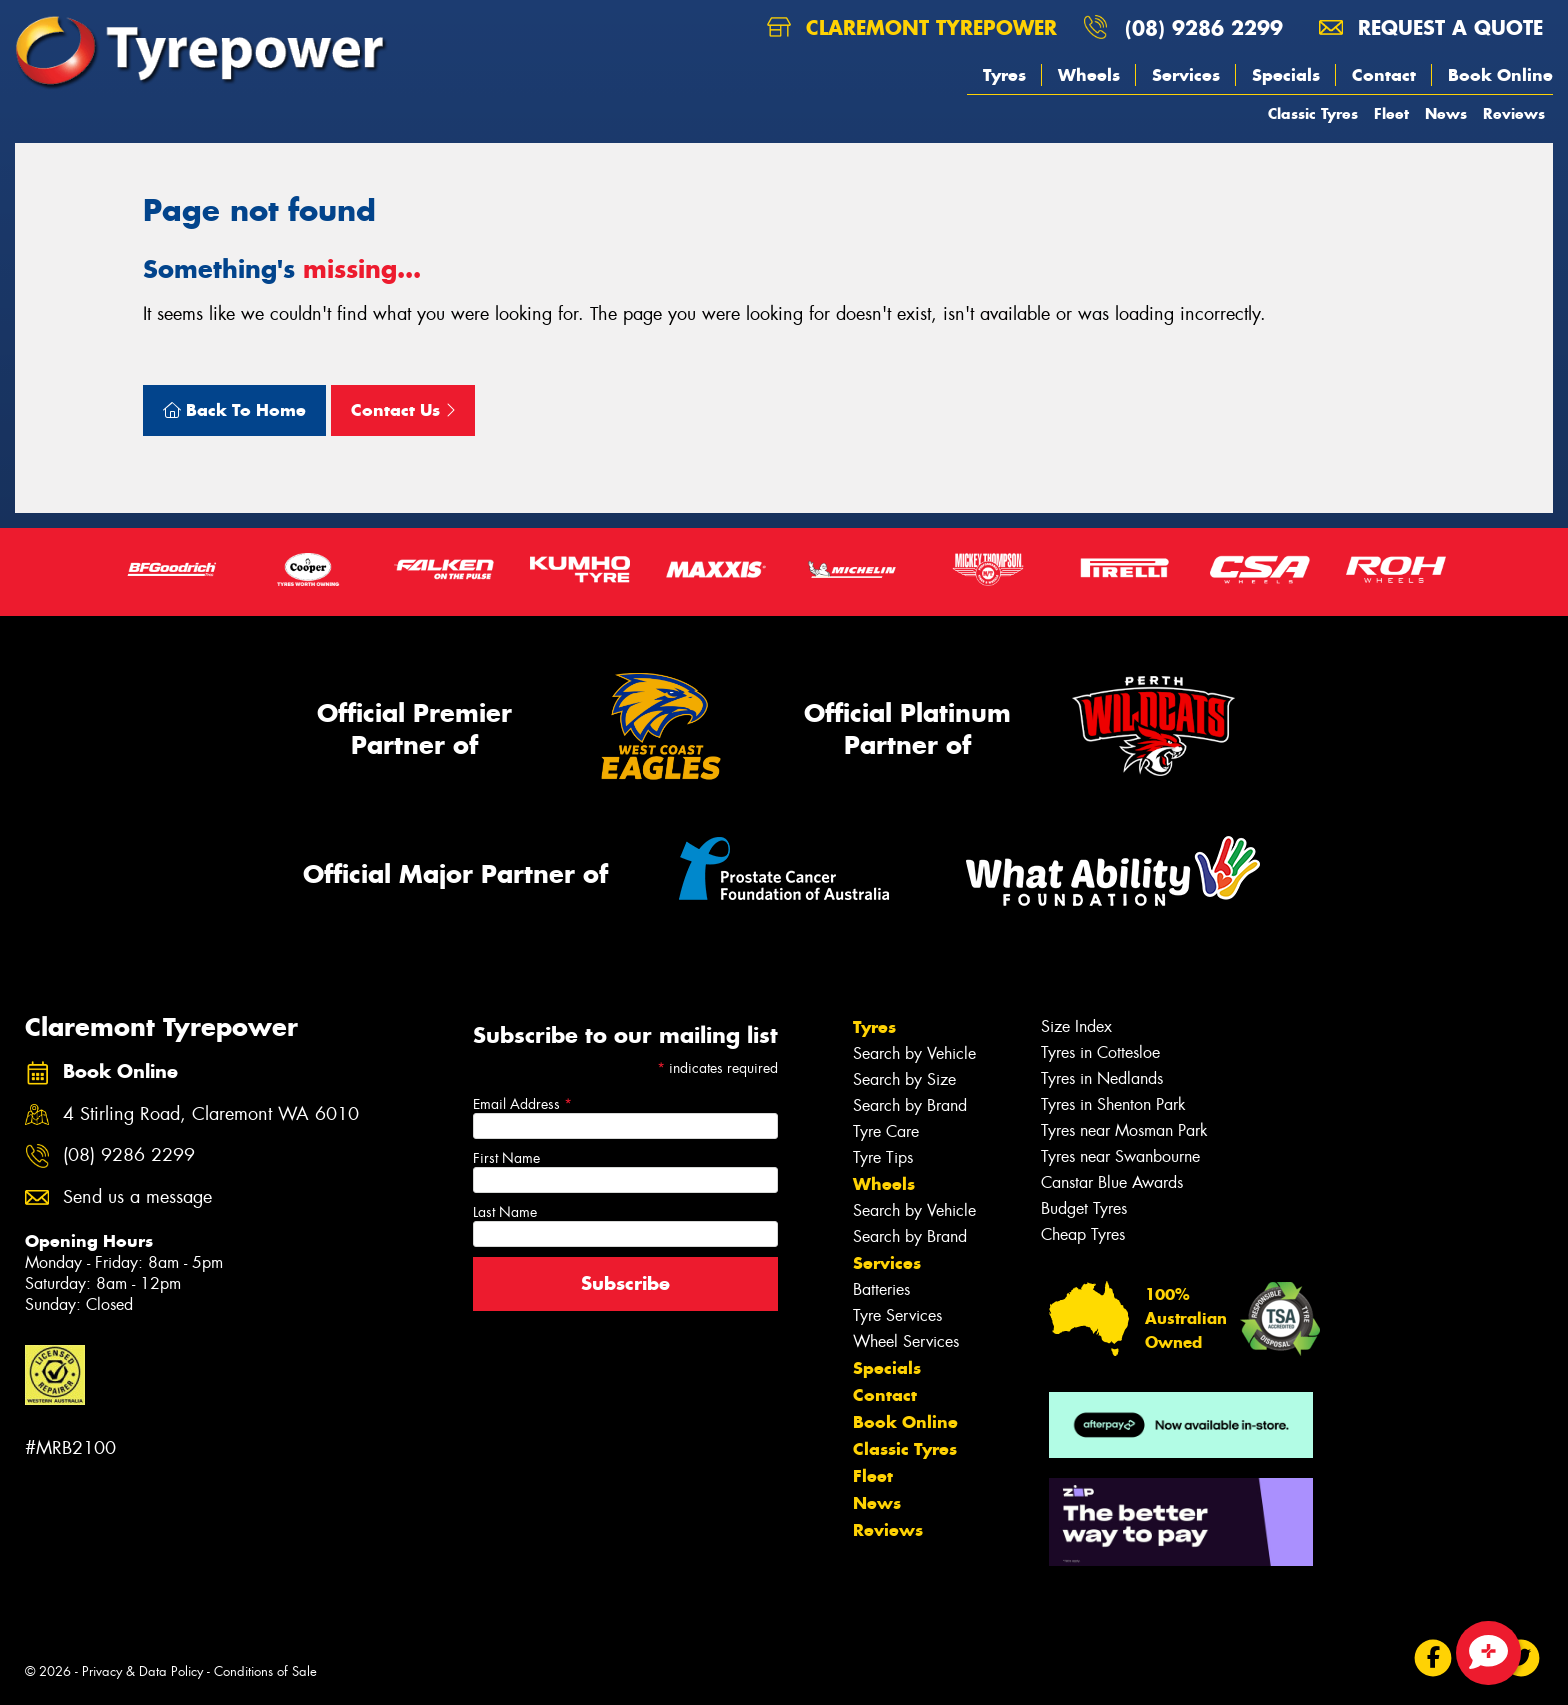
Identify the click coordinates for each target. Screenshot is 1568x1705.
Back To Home (234, 410)
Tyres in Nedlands (1102, 1078)
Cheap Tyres (1083, 1234)
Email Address (522, 1104)
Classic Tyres (1313, 113)
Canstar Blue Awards (1112, 1182)
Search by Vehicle (914, 1053)
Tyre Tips (883, 1157)
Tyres (1004, 75)
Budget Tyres (1084, 1208)
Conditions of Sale (265, 1671)
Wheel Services (906, 1341)
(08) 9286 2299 (1204, 27)
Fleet (1391, 113)
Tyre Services (897, 1315)
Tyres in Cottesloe (1100, 1052)
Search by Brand (910, 1105)
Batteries (881, 1289)
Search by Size (904, 1079)
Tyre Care (886, 1131)
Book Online (1500, 75)
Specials (1286, 75)
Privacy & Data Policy (142, 1671)
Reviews (1514, 113)
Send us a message (137, 1197)
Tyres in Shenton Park (1113, 1104)
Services (1186, 75)
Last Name (505, 1212)
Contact (1384, 75)
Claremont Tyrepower (912, 27)
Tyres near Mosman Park (1124, 1130)
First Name (506, 1158)
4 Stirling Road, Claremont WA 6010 (211, 1114)
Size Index (1076, 1026)
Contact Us (403, 410)
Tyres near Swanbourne (1120, 1156)
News (1446, 113)
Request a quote (1431, 27)
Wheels (1089, 75)
